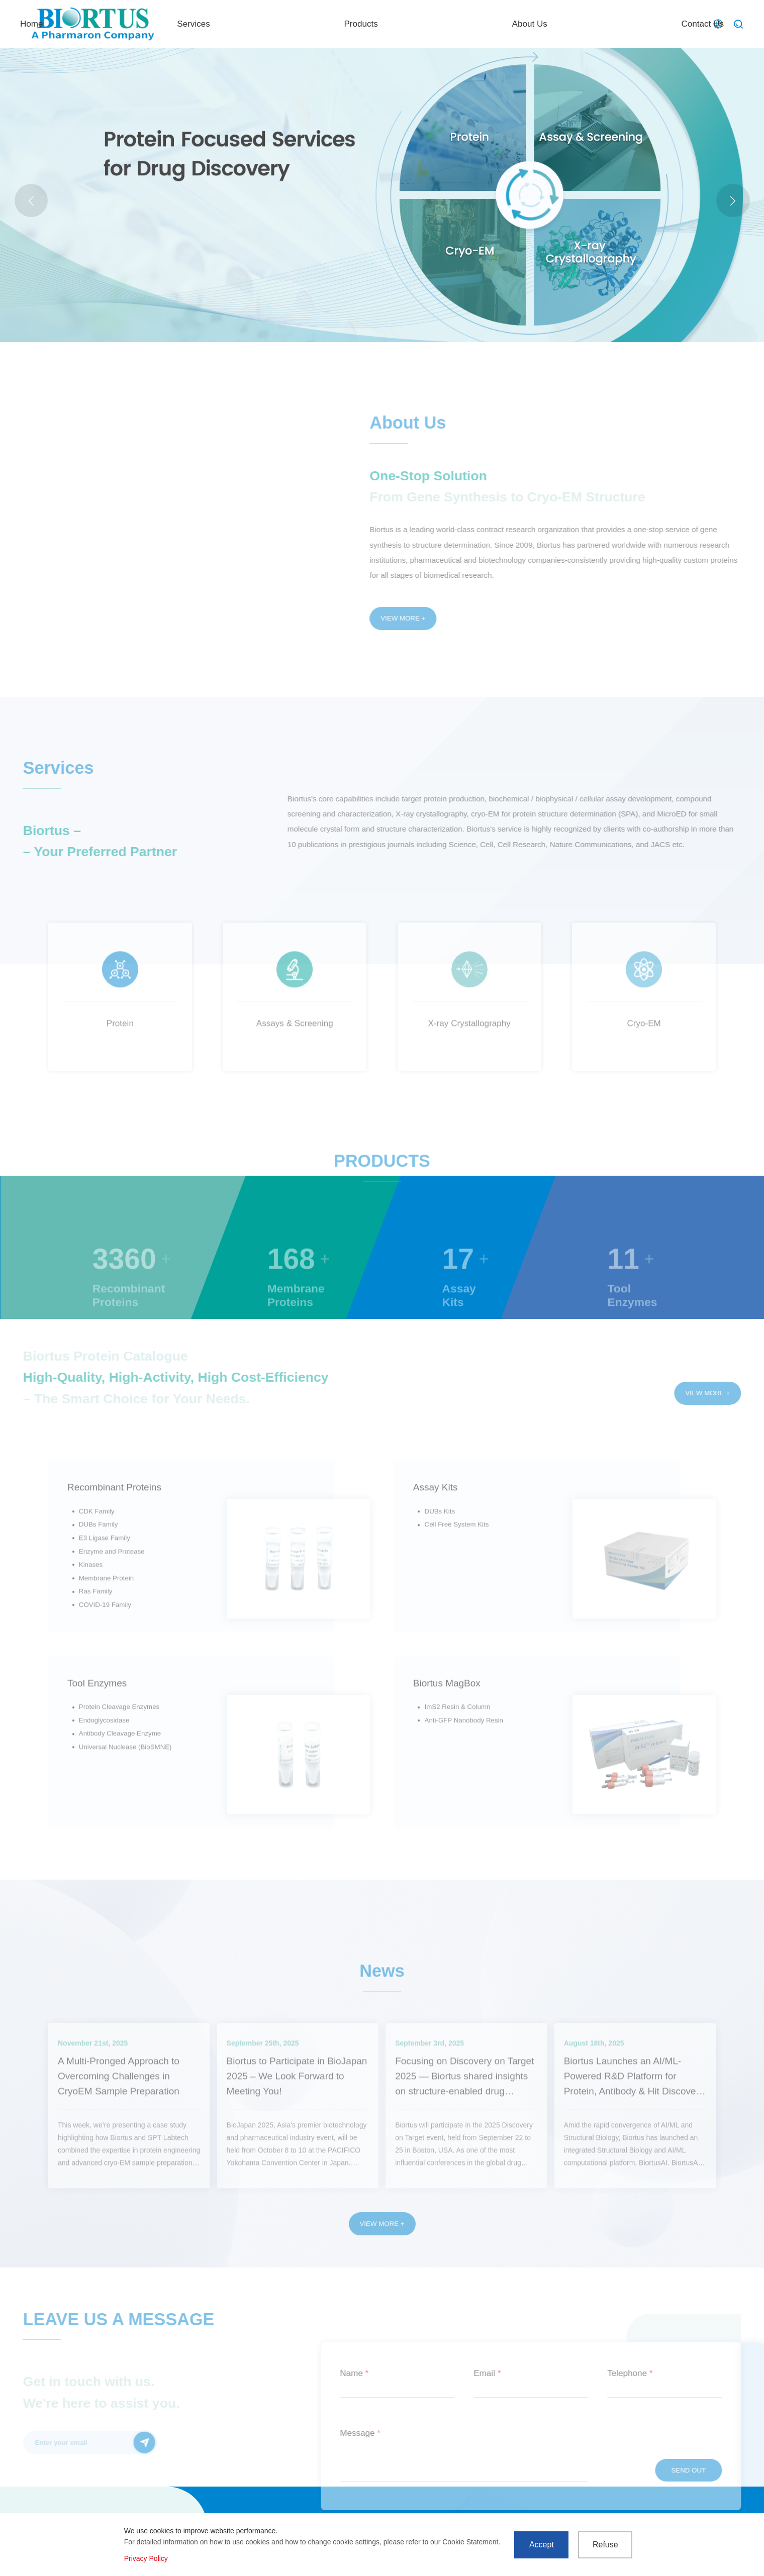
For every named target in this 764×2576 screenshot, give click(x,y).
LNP (265, 233)
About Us (568, 24)
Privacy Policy (146, 2558)
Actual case (194, 233)
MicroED (235, 233)
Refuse (605, 2544)
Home (308, 24)
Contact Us (662, 24)
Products (479, 24)
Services (391, 24)
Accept (541, 2544)
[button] (733, 201)
